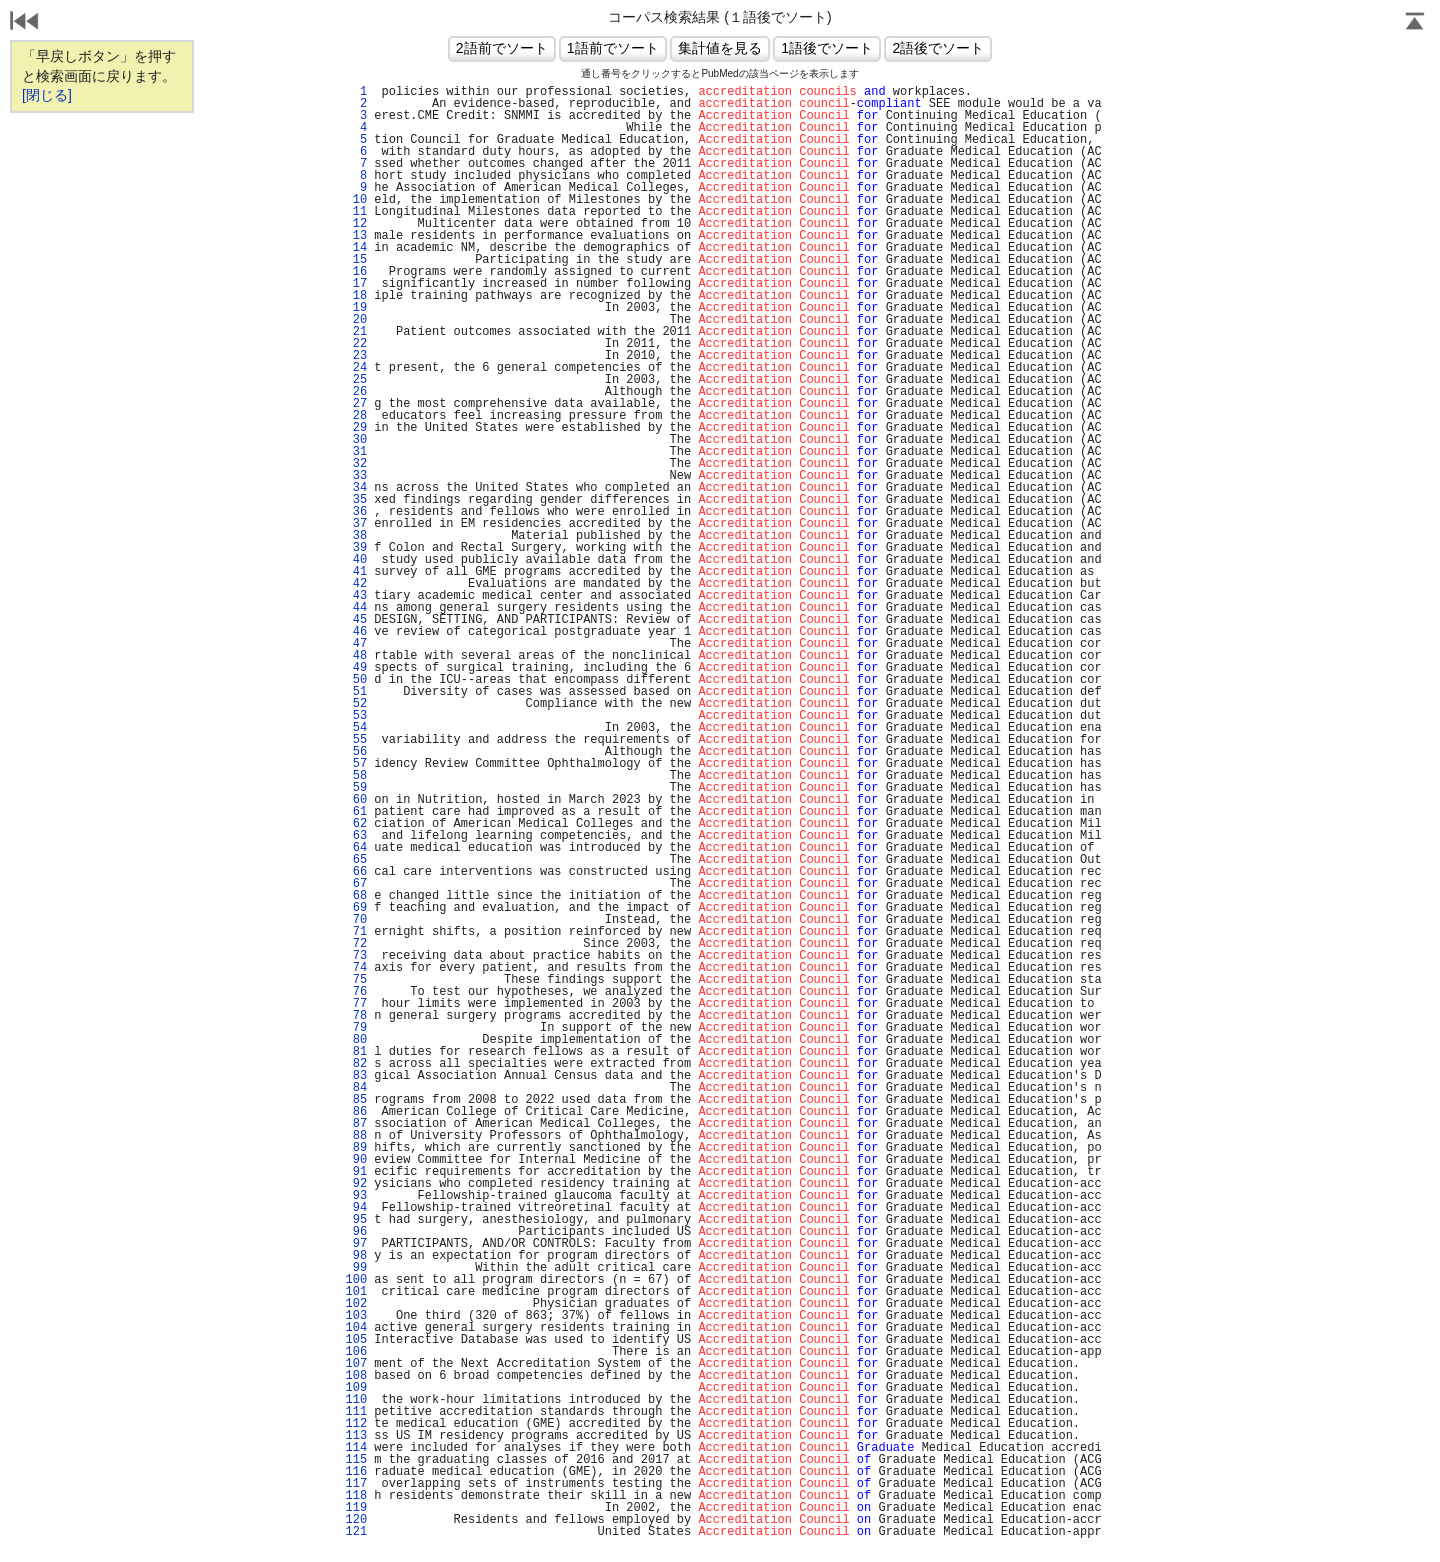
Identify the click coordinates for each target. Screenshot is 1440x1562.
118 (356, 1496)
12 (356, 224)
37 (356, 524)
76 (356, 992)
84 (356, 1088)
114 (356, 1448)
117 (356, 1484)
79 (356, 1028)
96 (356, 1232)
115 (356, 1460)
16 (356, 272)
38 (356, 536)
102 (356, 1304)
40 (356, 560)
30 (356, 440)
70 (356, 920)
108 (356, 1376)
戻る (25, 23)
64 (356, 848)
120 (356, 1520)
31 (356, 452)
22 (356, 344)
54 (356, 728)
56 (356, 752)
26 (356, 392)
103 (356, 1316)
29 (356, 428)
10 (356, 200)
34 (356, 488)
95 (356, 1220)
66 (356, 872)
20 (356, 320)
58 (356, 776)
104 (356, 1328)
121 (356, 1532)
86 (356, 1112)
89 (356, 1148)
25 (356, 380)
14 (356, 248)
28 (356, 416)
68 (356, 896)
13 (356, 236)
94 (356, 1208)
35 (356, 500)
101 (356, 1292)
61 (356, 812)
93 (356, 1196)
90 (356, 1160)
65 (356, 860)
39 (356, 548)
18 (356, 296)
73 (356, 956)
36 (356, 512)
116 (356, 1472)
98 (356, 1256)
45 (356, 620)
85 (356, 1100)
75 (356, 980)
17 (356, 284)
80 (356, 1040)
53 (356, 716)
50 (356, 680)
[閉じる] (47, 95)
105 (356, 1340)
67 (356, 884)
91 (356, 1172)
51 (356, 692)
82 (356, 1064)
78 (356, 1016)
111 (356, 1412)
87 (356, 1124)
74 (356, 968)
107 (356, 1364)
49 (356, 668)
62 (356, 824)
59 (356, 788)
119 (356, 1508)
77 (356, 1004)
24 (356, 368)
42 (356, 584)
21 (356, 332)
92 (356, 1184)
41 (356, 572)
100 (356, 1280)
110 (356, 1400)
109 (356, 1388)
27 (356, 404)
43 (356, 596)
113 (356, 1436)
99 (356, 1268)
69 (356, 908)
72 (356, 944)
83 (356, 1076)
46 (356, 632)
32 (356, 464)
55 (356, 740)
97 (356, 1244)
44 (356, 608)
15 (356, 260)
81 (356, 1052)
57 (356, 764)
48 (356, 656)
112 (356, 1424)
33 (356, 476)
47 (356, 644)
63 (356, 836)
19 (356, 308)
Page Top (1415, 23)
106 (356, 1352)
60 (356, 800)
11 (356, 212)
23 (356, 356)
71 (356, 932)
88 (356, 1136)
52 (356, 704)
